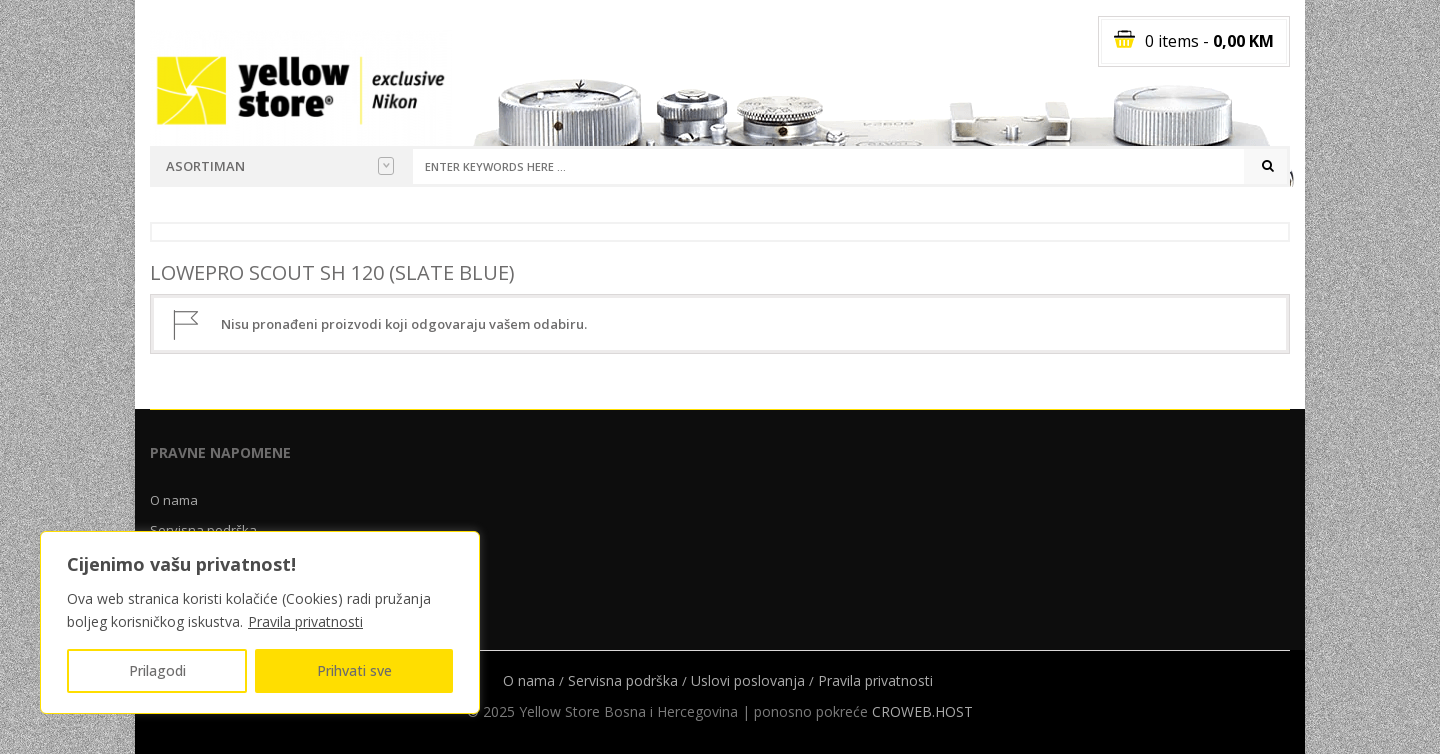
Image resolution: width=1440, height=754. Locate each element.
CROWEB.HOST (922, 711)
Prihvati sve (354, 670)
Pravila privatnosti (305, 621)
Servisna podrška (623, 680)
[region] (260, 622)
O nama (174, 500)
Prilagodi (157, 670)
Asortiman (280, 166)
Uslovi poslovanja (748, 680)
